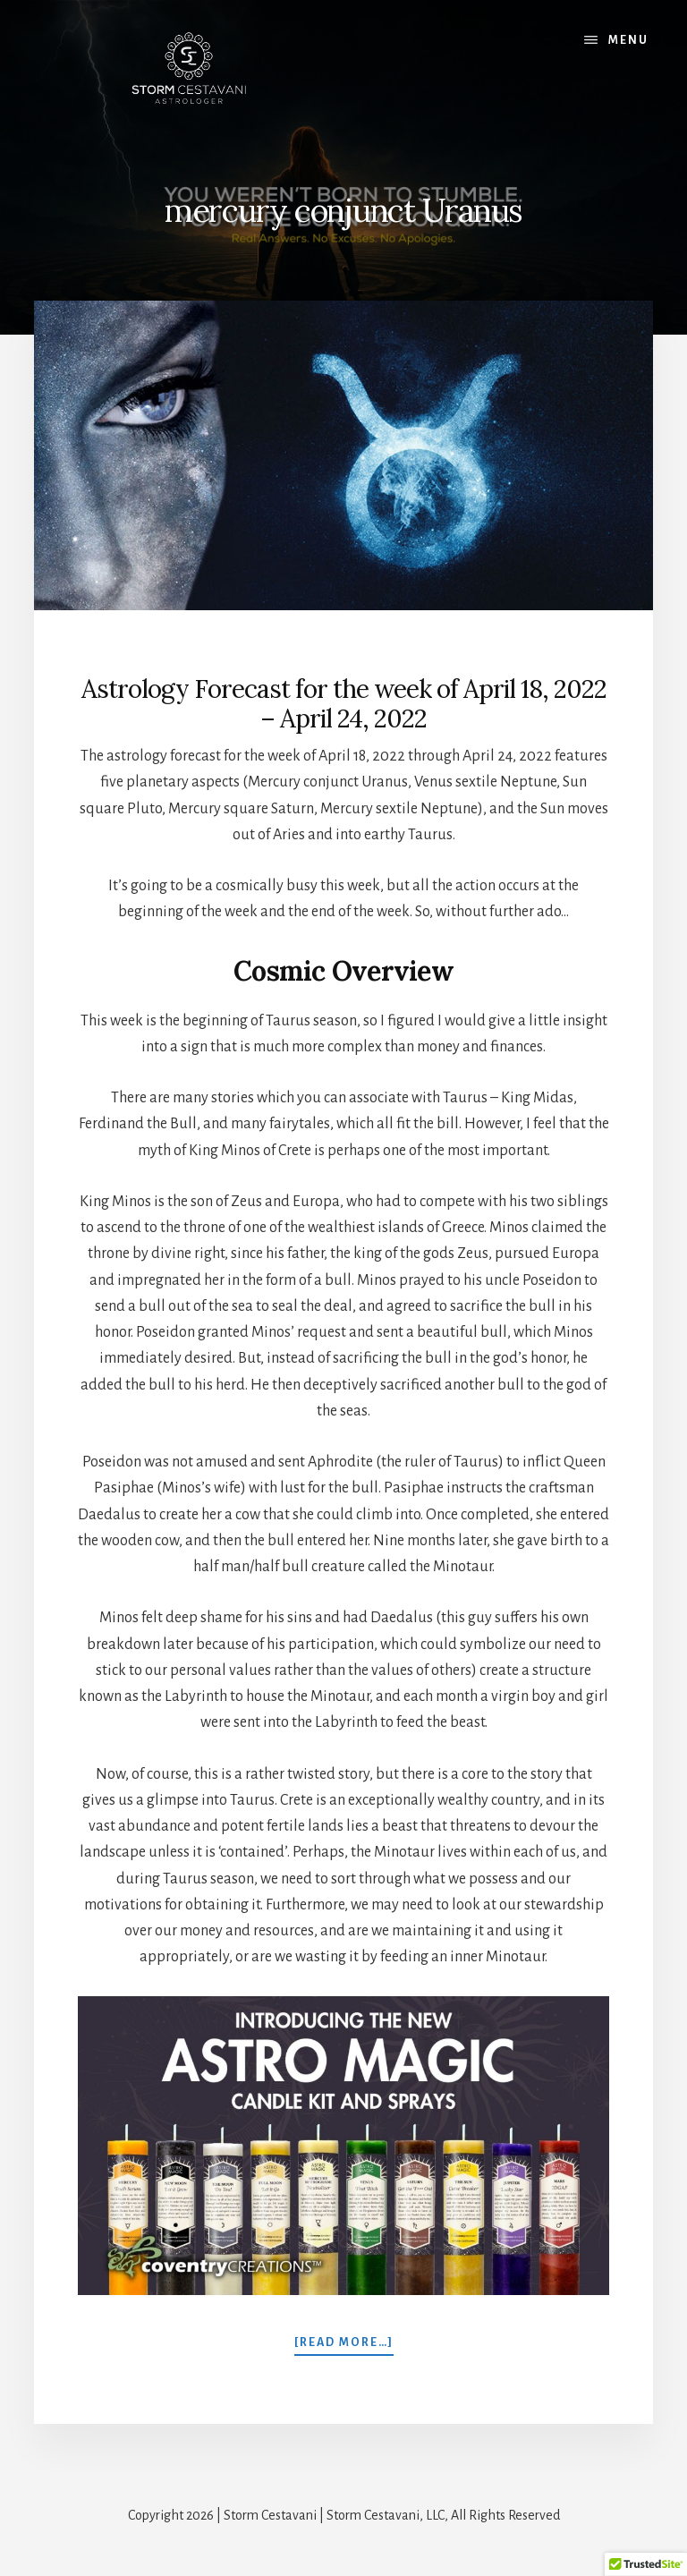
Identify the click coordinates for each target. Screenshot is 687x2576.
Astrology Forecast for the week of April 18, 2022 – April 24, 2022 (343, 704)
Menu (628, 40)
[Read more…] (344, 2342)
